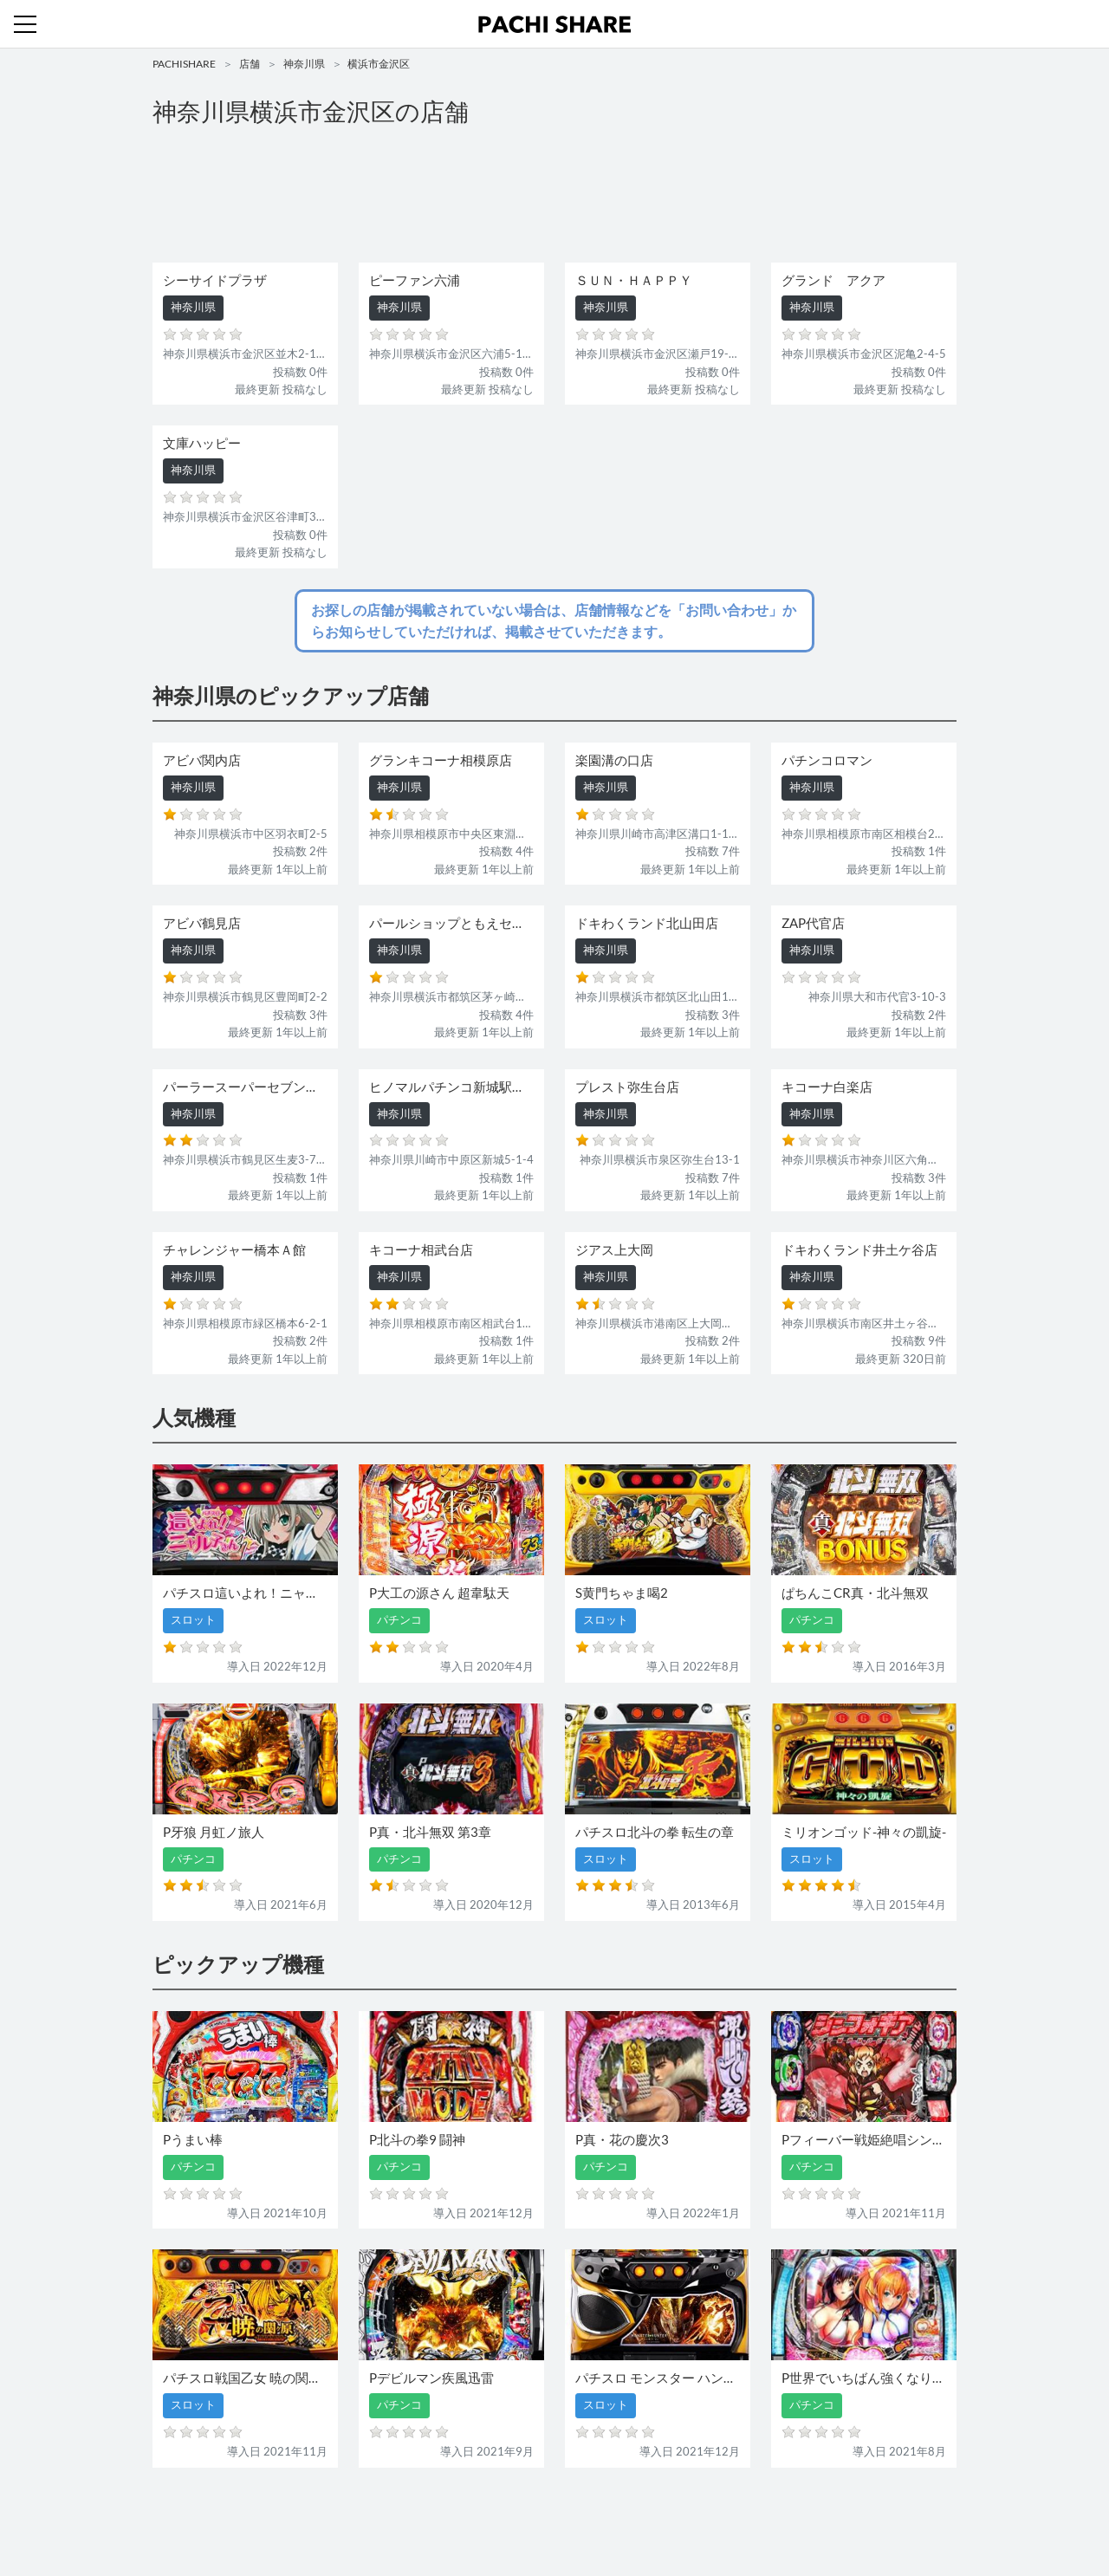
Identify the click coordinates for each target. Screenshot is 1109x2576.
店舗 (249, 63)
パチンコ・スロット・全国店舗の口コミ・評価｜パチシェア (554, 24)
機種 (354, 2513)
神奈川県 (304, 63)
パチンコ (436, 2513)
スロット (492, 2513)
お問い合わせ (559, 2513)
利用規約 (625, 2513)
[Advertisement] (554, 196)
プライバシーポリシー (713, 2513)
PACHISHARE (184, 63)
